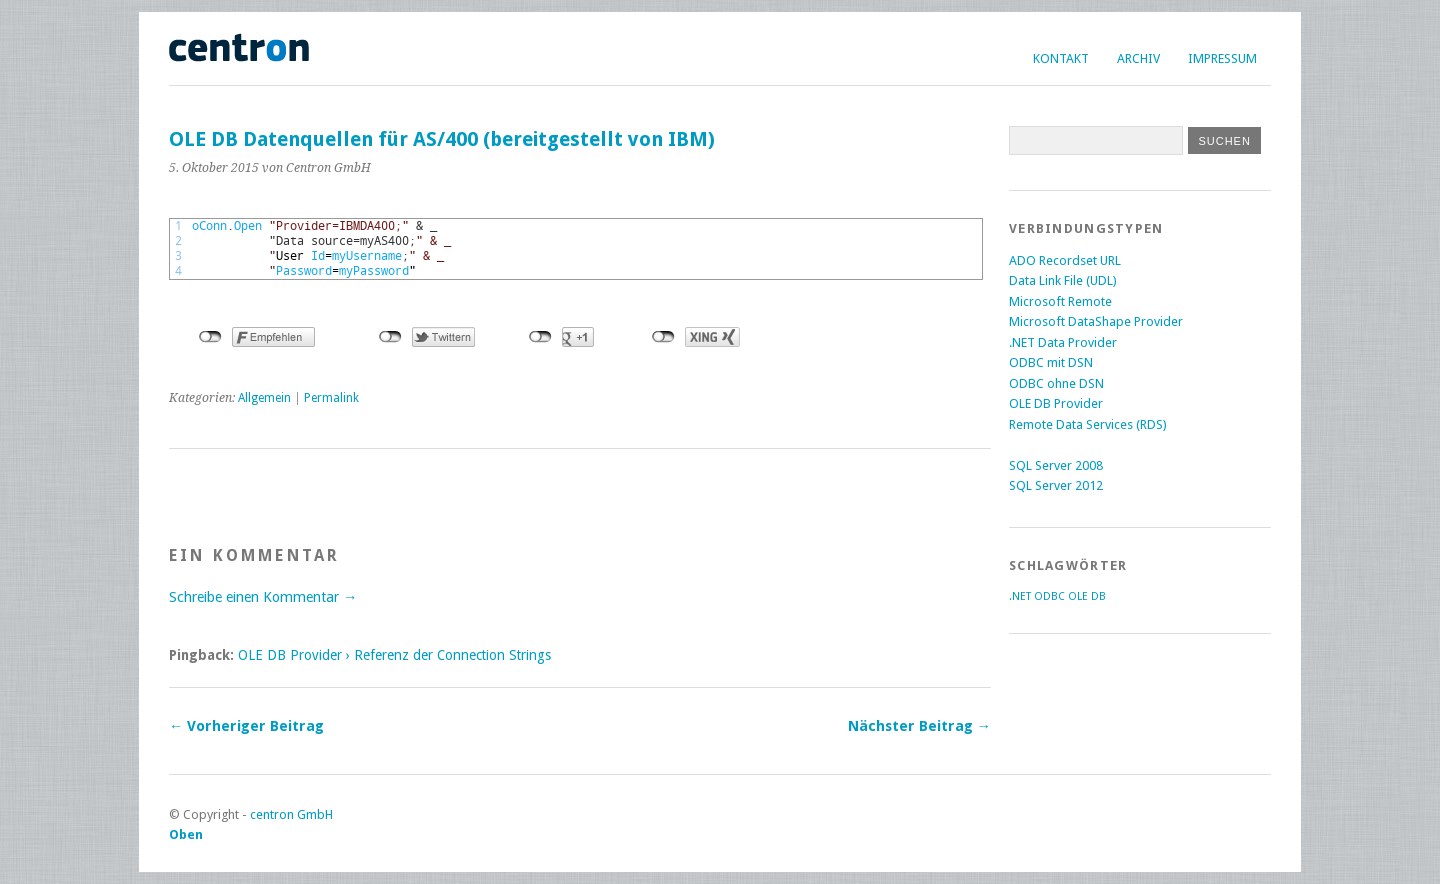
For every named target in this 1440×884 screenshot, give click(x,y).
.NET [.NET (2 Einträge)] (1020, 596)
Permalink (331, 398)
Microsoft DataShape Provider (1096, 321)
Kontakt (1061, 58)
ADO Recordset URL (1065, 260)
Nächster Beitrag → (919, 726)
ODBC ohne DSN (1056, 383)
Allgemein (264, 398)
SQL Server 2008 (1056, 465)
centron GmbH (291, 814)
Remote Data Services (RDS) (1088, 424)
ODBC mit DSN (1051, 362)
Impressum (1222, 58)
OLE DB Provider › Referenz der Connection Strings (394, 655)
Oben (186, 834)
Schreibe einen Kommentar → (263, 597)
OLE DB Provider (1056, 403)
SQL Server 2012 (1056, 485)
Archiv (1138, 58)
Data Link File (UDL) (1063, 280)
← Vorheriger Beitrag (246, 726)
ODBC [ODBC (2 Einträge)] (1049, 596)
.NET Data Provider (1063, 342)
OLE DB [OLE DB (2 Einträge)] (1087, 596)
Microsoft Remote (1060, 301)
